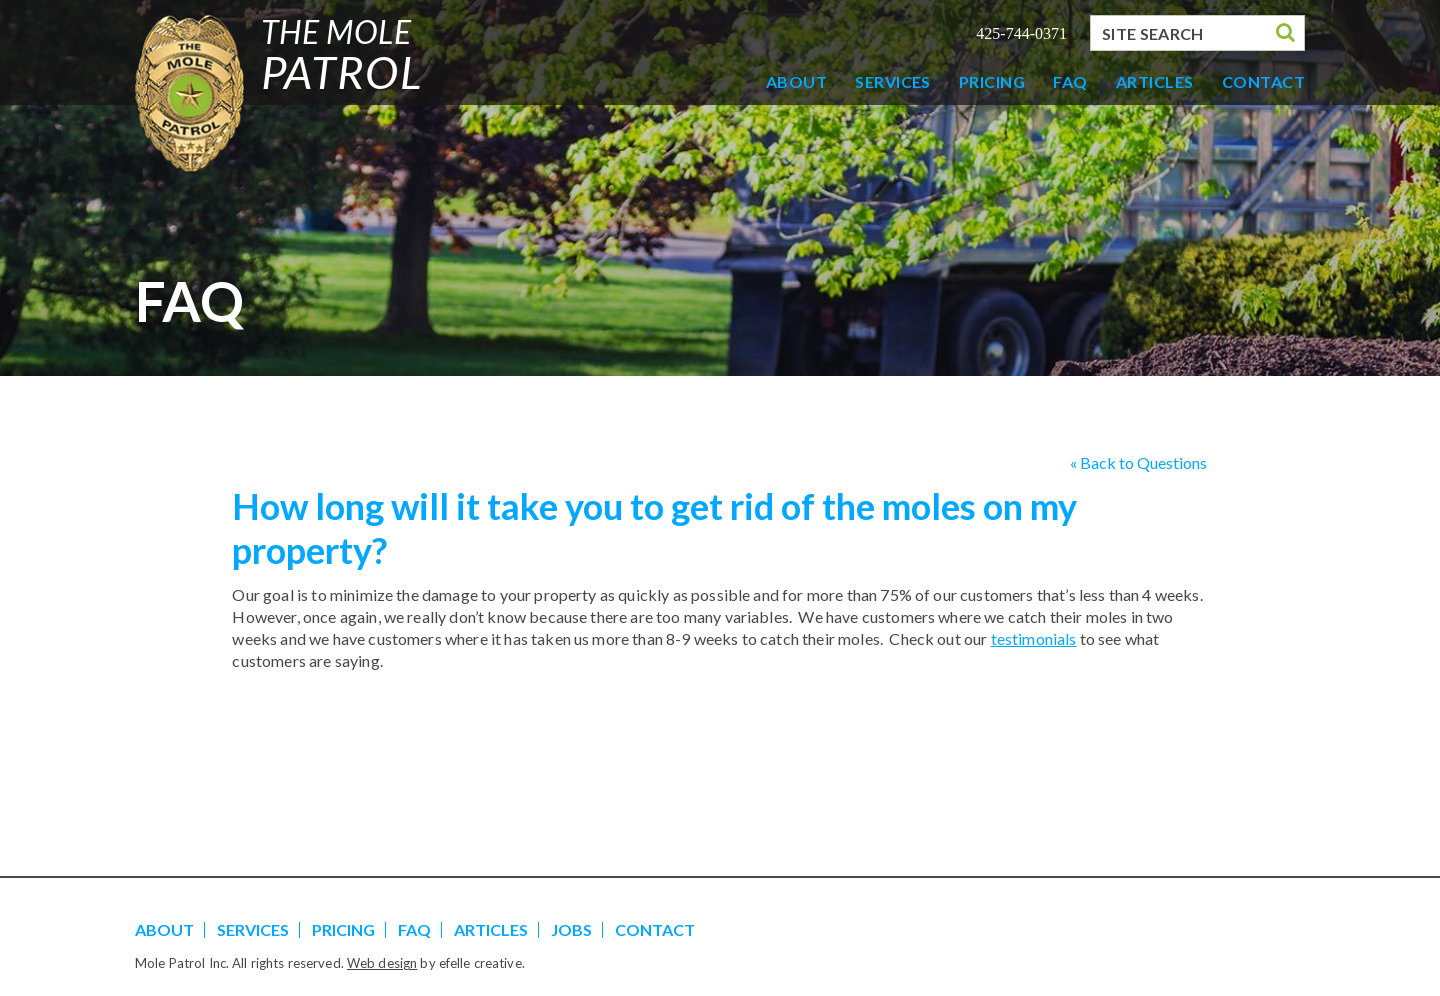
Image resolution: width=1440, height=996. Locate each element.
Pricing (992, 81)
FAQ (1070, 81)
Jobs (571, 929)
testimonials (1034, 638)
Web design (382, 963)
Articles (1155, 81)
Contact (1263, 81)
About (796, 81)
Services (893, 81)
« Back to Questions (1138, 462)
